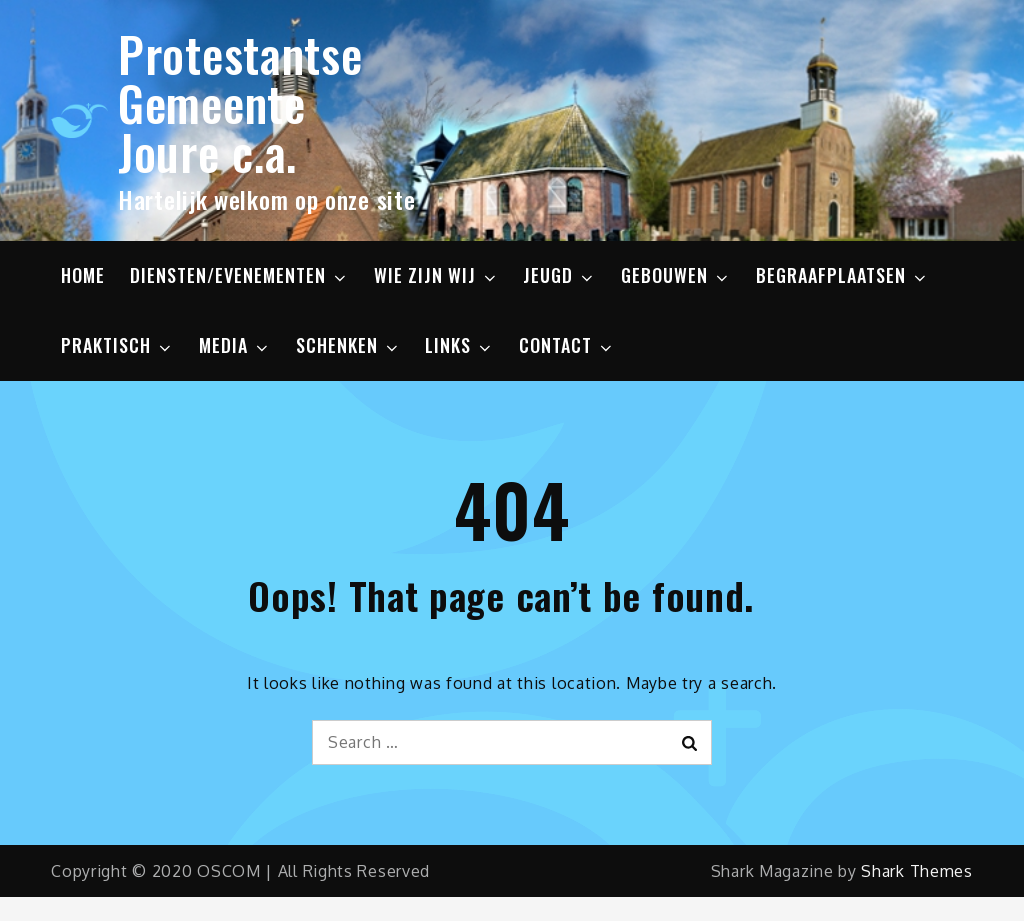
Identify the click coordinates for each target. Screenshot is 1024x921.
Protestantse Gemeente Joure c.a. (240, 102)
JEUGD (559, 275)
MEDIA (235, 345)
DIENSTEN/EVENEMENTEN (239, 275)
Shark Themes (916, 871)
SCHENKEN (348, 345)
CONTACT (567, 345)
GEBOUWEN (676, 275)
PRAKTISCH (117, 345)
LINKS (459, 345)
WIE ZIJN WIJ (436, 275)
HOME (83, 275)
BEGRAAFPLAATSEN (842, 275)
